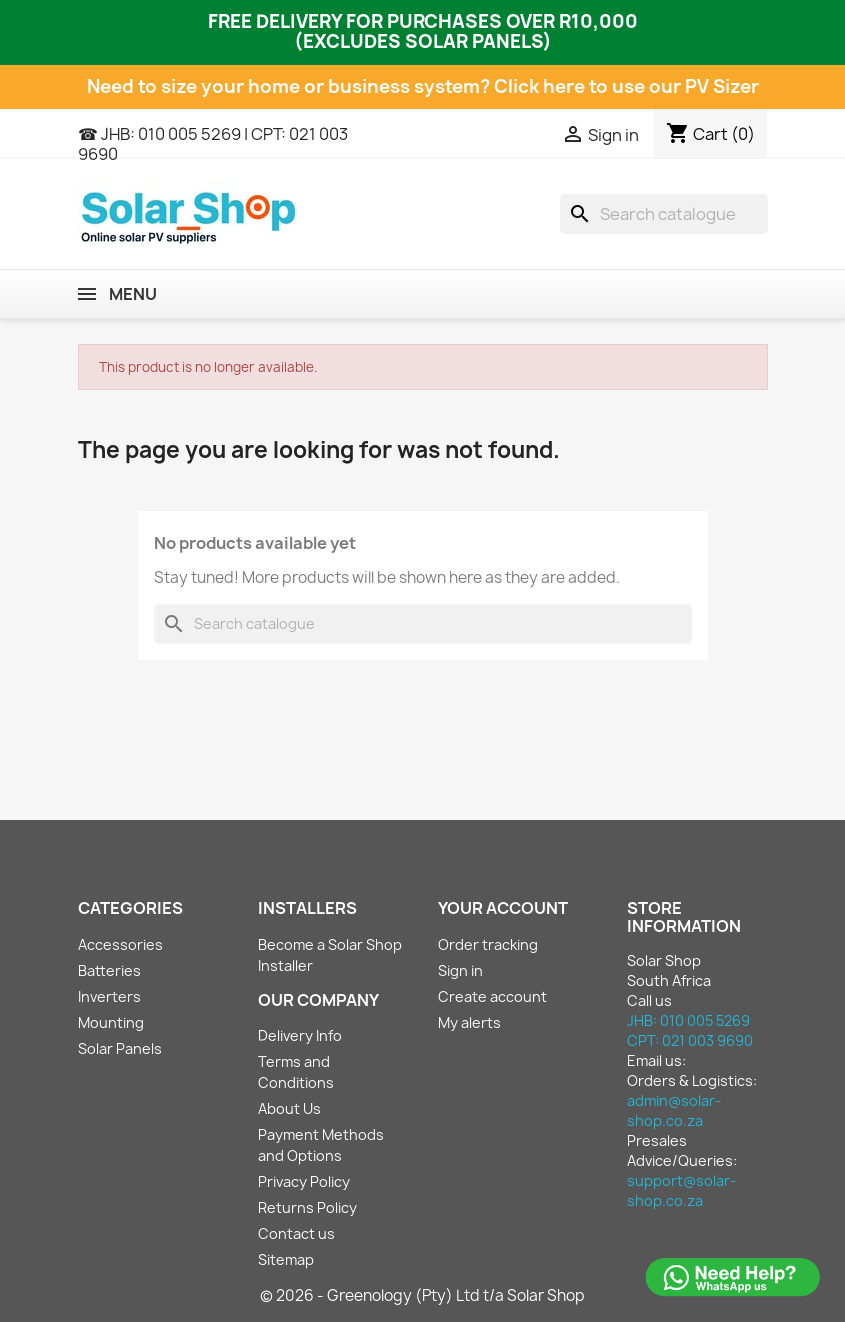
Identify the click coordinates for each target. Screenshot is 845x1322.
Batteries (109, 970)
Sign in (460, 970)
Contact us (296, 1233)
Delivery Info (300, 1035)
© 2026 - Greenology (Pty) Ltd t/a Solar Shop (422, 1295)
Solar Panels (120, 1048)
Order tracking (488, 944)
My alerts (469, 1022)
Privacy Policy (304, 1181)
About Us (289, 1108)
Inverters (109, 996)
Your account (503, 908)
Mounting (111, 1022)
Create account (492, 996)
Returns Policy (307, 1207)
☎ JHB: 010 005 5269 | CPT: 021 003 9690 (213, 144)
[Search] (664, 214)
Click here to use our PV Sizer (626, 86)
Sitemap (286, 1259)
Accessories (120, 944)
